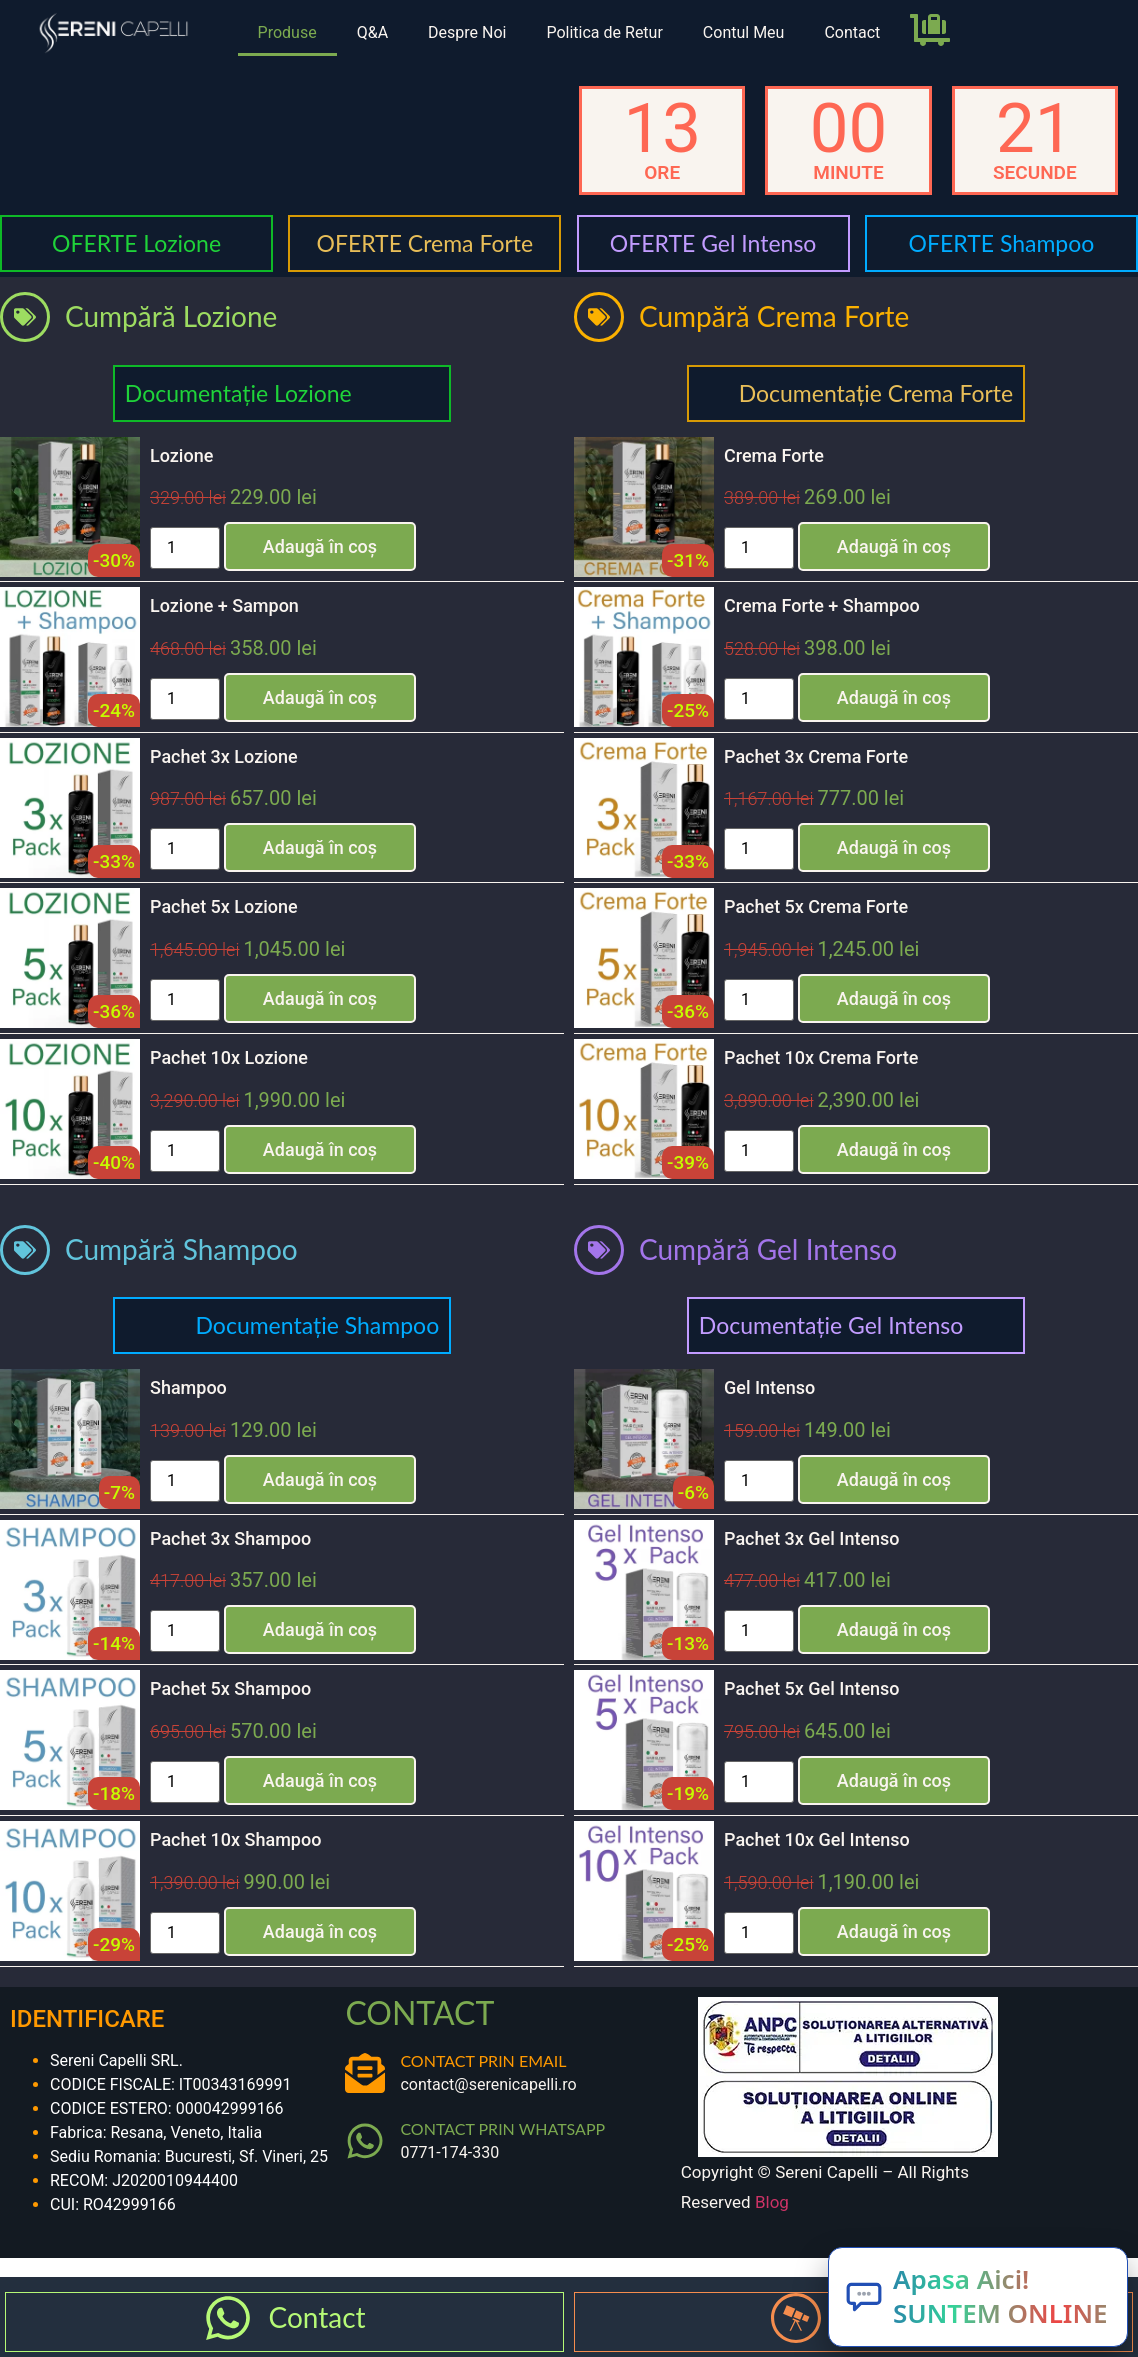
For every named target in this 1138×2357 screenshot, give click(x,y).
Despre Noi (467, 32)
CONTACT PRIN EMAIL (483, 2060)
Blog (772, 2202)
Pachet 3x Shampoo (230, 1538)
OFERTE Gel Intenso (713, 243)
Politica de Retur (604, 32)
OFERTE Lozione (136, 243)
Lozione (181, 455)
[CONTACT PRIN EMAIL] (365, 2073)
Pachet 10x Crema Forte (821, 1057)
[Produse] (796, 2318)
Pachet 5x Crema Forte (816, 906)
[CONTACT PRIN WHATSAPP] (365, 2141)
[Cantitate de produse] (185, 548)
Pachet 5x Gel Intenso (812, 1688)
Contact (852, 32)
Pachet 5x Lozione (224, 906)
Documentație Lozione (238, 393)
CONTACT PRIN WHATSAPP (502, 2128)
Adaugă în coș (320, 546)
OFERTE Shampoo (1002, 243)
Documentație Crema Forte (876, 393)
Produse (287, 32)
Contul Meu (744, 32)
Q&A (372, 32)
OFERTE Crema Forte (425, 243)
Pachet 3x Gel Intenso (812, 1538)
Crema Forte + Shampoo (822, 605)
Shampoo (188, 1387)
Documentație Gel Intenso (831, 1325)
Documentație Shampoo (318, 1325)
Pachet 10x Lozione (229, 1057)
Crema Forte (774, 455)
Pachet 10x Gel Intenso (817, 1839)
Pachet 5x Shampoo (230, 1688)
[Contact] (228, 2318)
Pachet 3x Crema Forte (816, 756)
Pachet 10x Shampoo (235, 1839)
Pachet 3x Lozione (224, 756)
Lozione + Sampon (224, 605)
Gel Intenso (769, 1387)
